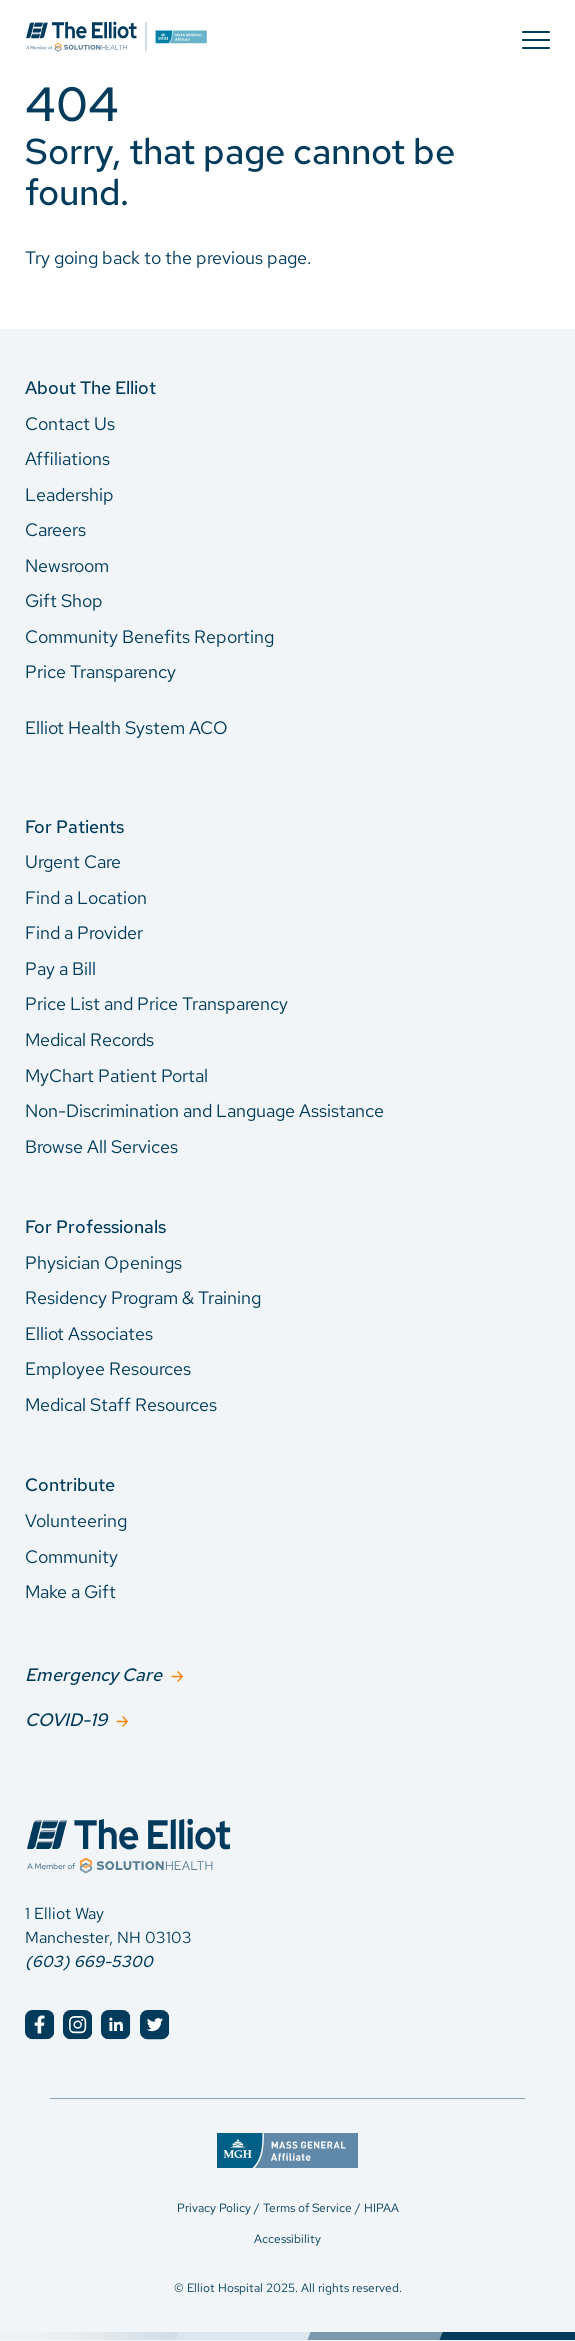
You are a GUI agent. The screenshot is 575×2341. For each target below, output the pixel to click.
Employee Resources (108, 1368)
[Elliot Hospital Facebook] (39, 2024)
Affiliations (67, 458)
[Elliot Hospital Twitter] (154, 2024)
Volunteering (76, 1520)
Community (71, 1556)
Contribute (70, 1484)
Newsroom (67, 565)
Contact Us (70, 423)
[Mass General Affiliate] (287, 2144)
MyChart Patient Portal (116, 1075)
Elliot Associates (89, 1333)
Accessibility (287, 2239)
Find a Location (86, 897)
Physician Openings (103, 1262)
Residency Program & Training (143, 1297)
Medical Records (89, 1039)
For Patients (74, 826)
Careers (55, 529)
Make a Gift (70, 1591)
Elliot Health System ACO (126, 727)
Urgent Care (73, 861)
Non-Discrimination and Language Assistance (204, 1110)
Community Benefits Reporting (149, 636)
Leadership (69, 494)
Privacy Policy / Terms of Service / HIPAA (288, 2208)
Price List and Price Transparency (156, 1003)
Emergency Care (93, 1674)
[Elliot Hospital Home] (287, 1824)
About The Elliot (90, 387)
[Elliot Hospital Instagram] (77, 2024)
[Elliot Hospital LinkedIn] (115, 2024)
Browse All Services (101, 1146)
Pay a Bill (60, 968)
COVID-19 (66, 1719)
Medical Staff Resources (121, 1404)
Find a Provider (84, 932)
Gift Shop (64, 600)
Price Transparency (100, 671)
